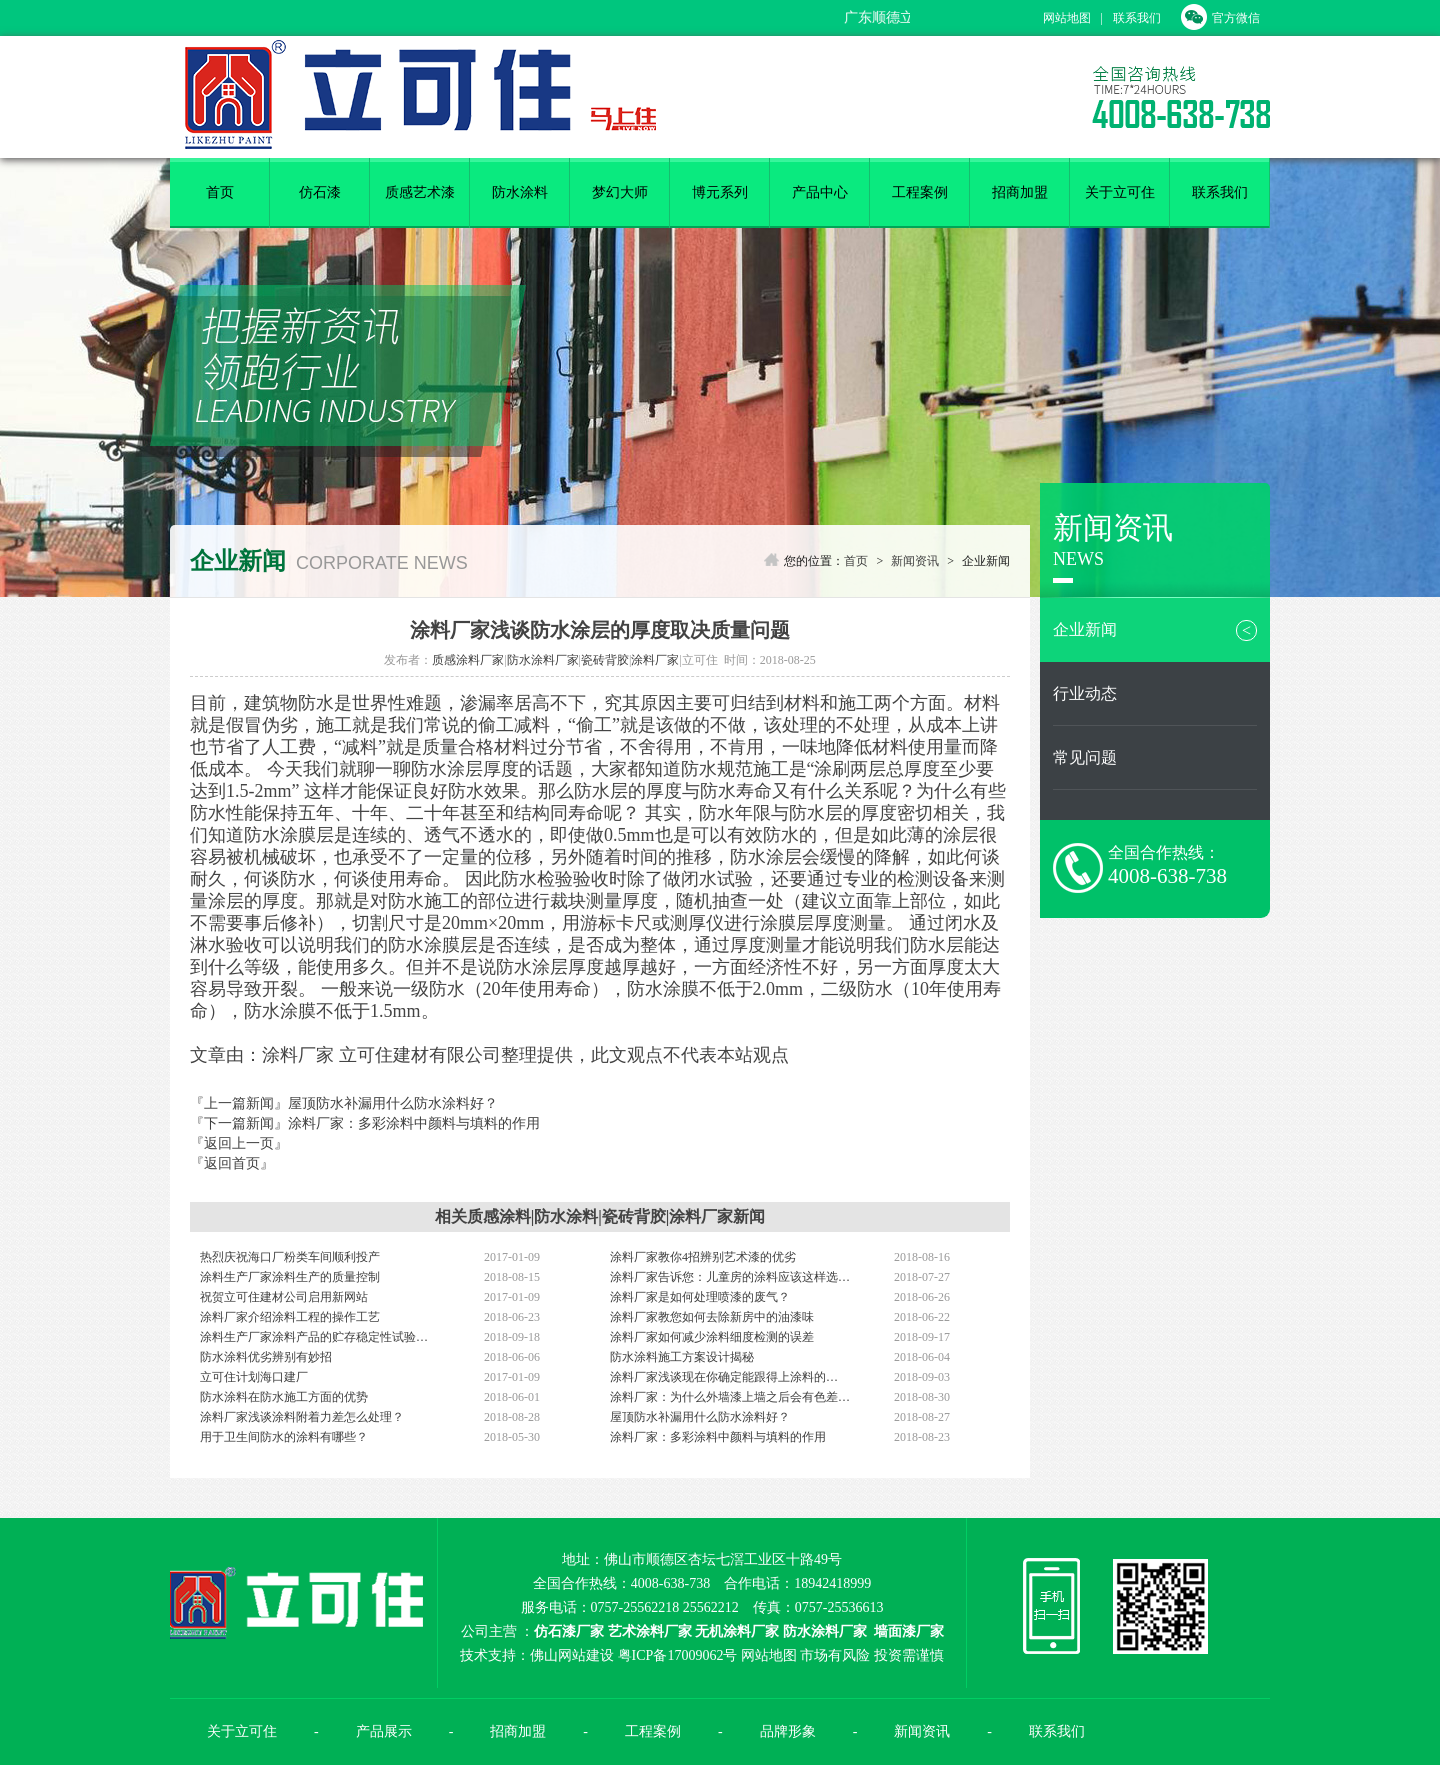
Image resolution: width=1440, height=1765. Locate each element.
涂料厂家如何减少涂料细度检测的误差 (712, 1337)
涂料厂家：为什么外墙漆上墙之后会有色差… (730, 1397)
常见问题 (1085, 757)
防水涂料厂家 (543, 660)
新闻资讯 (915, 561)
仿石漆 (320, 192)
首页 (220, 192)
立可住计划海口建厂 (254, 1377)
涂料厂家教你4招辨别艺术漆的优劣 (703, 1257)
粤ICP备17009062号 (678, 1655)
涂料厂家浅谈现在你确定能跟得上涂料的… (724, 1377)
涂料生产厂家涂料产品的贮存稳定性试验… (314, 1337)
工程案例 (920, 192)
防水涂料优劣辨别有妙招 (266, 1357)
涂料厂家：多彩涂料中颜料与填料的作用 (414, 1123)
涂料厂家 (655, 660)
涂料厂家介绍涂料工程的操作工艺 (290, 1317)
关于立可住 (1120, 192)
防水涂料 (520, 192)
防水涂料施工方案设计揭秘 (682, 1357)
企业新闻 (1155, 630)
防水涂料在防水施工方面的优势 (284, 1397)
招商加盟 (1020, 192)
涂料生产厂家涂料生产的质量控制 (290, 1277)
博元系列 (720, 192)
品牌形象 (788, 1731)
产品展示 (384, 1731)
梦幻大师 (620, 192)
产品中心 (820, 192)
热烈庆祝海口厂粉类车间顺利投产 (290, 1257)
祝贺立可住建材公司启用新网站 (284, 1297)
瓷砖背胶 (605, 660)
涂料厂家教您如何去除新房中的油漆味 (712, 1317)
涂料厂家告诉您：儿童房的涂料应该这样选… (730, 1277)
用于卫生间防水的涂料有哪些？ (284, 1437)
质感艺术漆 (420, 192)
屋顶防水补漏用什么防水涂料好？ (393, 1103)
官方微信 (1220, 18)
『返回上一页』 (239, 1143)
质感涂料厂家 (468, 660)
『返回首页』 (232, 1163)
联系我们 (1137, 18)
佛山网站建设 (572, 1655)
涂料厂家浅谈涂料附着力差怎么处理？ (302, 1417)
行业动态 (1085, 693)
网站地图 (1067, 18)
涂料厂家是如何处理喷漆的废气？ (700, 1297)
